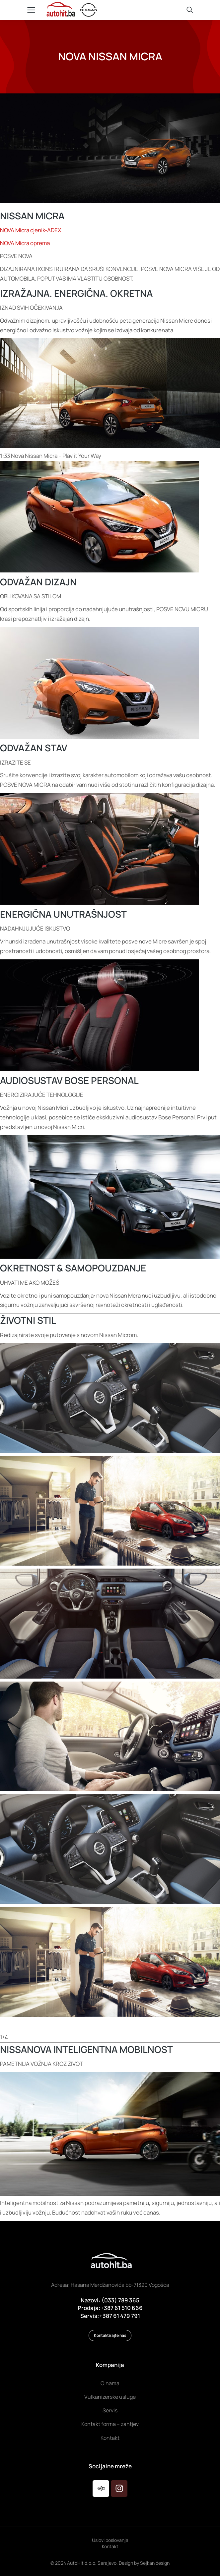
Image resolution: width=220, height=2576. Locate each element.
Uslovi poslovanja (110, 2540)
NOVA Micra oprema (25, 243)
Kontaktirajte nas (110, 2335)
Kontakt (110, 2546)
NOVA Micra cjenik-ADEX (30, 230)
